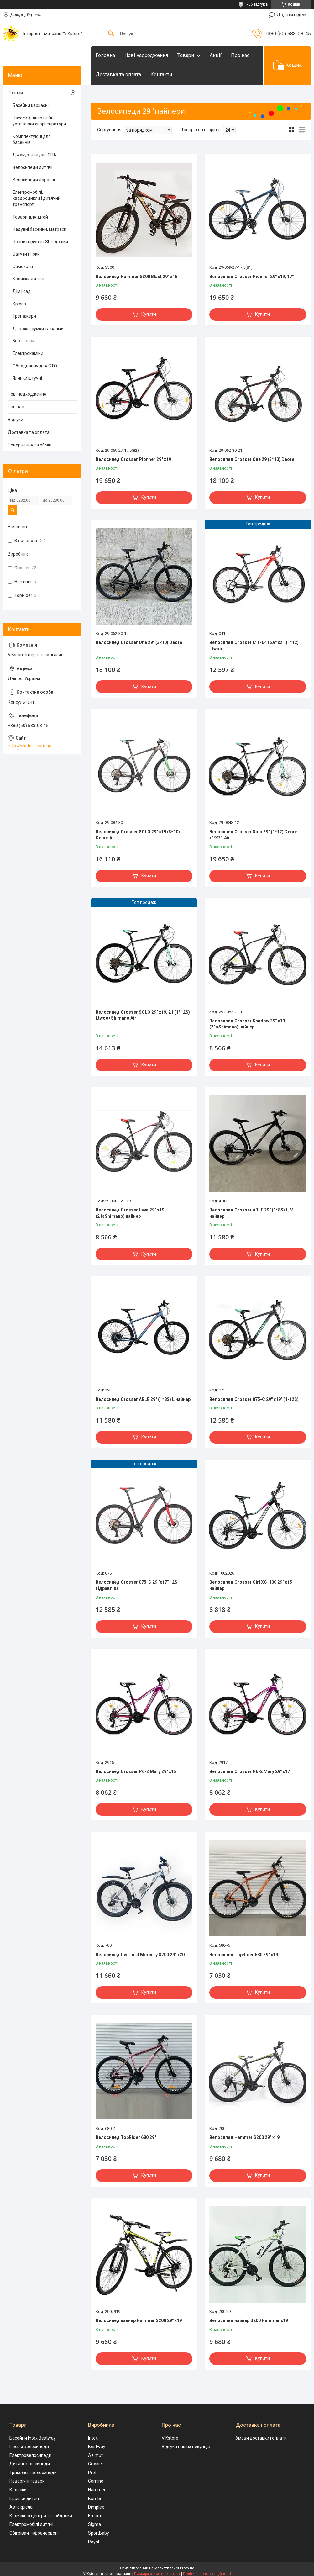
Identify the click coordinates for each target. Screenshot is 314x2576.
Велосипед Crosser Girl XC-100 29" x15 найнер (250, 1585)
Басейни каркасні (31, 105)
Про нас (240, 55)
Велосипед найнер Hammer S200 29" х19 (139, 2320)
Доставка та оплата (118, 74)
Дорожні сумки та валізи (38, 328)
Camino (95, 2481)
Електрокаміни (28, 353)
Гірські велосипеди (29, 2446)
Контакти (161, 74)
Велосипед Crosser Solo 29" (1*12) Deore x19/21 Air (253, 835)
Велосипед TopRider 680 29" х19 (243, 1954)
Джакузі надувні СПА (34, 154)
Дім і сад (22, 291)
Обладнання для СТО (35, 365)
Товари (185, 55)
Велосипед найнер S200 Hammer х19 (248, 2320)
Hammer (97, 2489)
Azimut (95, 2455)
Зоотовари (24, 340)
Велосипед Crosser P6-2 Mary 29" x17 (249, 1771)
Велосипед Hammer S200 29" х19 (244, 2137)
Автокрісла (21, 2507)
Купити (148, 314)
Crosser (95, 2463)
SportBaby (98, 2533)
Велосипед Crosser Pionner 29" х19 (133, 459)
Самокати (23, 266)
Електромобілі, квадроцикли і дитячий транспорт (36, 198)
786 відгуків (257, 4)
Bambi (94, 2498)
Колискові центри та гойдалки (40, 2515)
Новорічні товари (27, 2481)
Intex (93, 2438)
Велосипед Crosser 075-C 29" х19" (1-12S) (254, 1399)
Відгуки (15, 419)
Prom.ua (187, 2568)
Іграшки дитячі (24, 2498)
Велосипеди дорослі (34, 179)
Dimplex (96, 2507)
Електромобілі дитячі (31, 2524)
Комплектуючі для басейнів (32, 139)
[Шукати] (111, 34)
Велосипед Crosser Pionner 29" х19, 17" (251, 276)
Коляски (18, 2489)
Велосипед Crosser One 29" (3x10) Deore (139, 642)
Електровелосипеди (30, 2455)
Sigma (94, 2524)
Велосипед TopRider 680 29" (126, 2137)
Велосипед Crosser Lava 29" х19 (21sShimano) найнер (130, 1213)
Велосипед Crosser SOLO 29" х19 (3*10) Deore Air (138, 835)
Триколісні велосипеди (33, 2472)
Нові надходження (146, 55)
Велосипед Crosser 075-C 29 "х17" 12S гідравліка (136, 1585)
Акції (216, 55)
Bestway (96, 2446)
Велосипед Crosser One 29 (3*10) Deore (251, 459)
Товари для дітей (30, 216)
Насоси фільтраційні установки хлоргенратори (39, 121)
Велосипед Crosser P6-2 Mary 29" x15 (136, 1771)
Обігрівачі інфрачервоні (34, 2533)
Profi (92, 2472)
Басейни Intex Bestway (32, 2438)
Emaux (95, 2515)
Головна (105, 55)
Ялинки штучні (27, 378)
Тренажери (24, 316)
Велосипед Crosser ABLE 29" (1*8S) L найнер (143, 1399)
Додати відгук (291, 14)
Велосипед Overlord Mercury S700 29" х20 (140, 1954)
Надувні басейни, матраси (39, 229)
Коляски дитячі (28, 278)
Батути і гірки (26, 253)
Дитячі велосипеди (29, 2463)
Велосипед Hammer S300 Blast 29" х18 (136, 276)
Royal (93, 2541)
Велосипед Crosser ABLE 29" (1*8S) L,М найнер (251, 1213)
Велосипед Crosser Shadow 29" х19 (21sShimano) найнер (247, 1024)
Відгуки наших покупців (186, 2446)
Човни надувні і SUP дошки (40, 241)
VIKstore (170, 2438)
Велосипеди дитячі (32, 167)
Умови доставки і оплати (261, 2438)
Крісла (19, 303)
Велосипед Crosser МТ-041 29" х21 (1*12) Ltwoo (254, 645)
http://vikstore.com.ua (29, 745)
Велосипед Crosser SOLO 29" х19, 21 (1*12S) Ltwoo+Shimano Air (143, 1015)
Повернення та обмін (29, 444)
